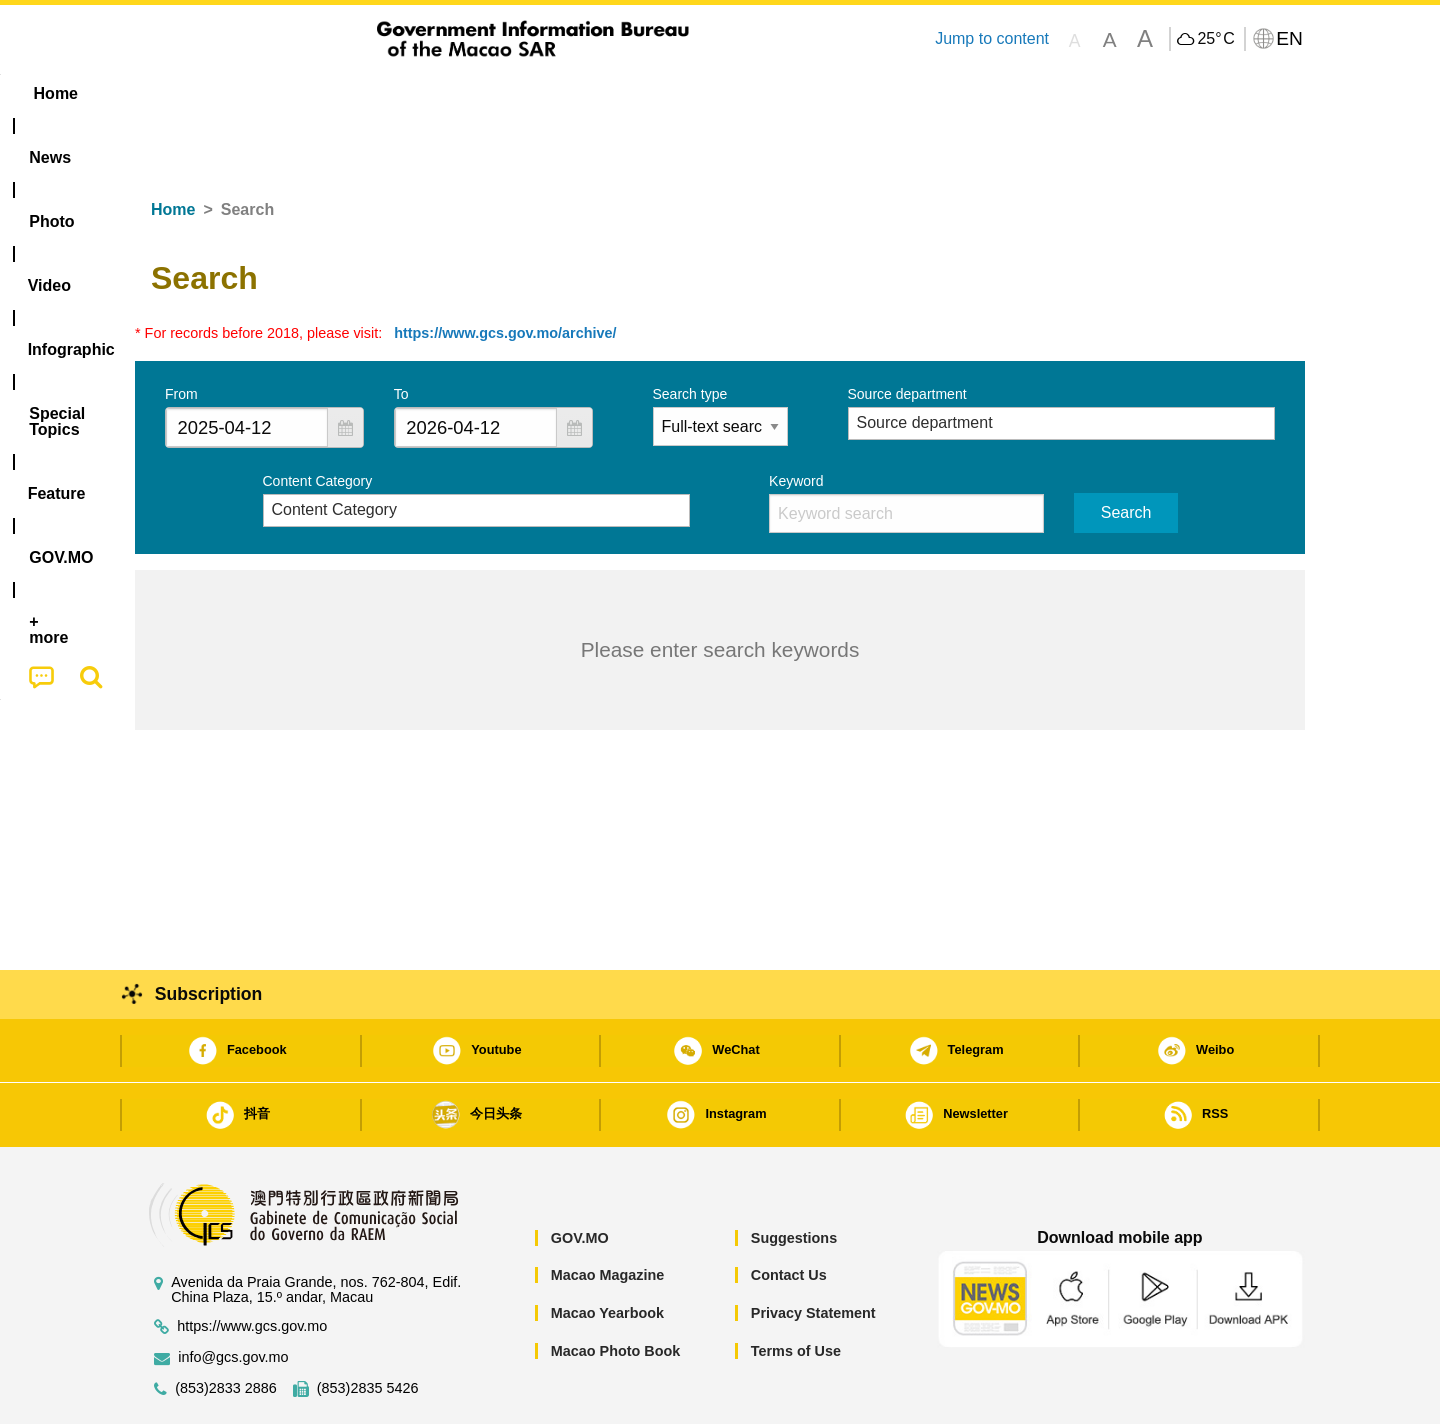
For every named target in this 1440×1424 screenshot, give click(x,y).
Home (173, 148)
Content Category (318, 420)
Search (1126, 451)
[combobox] (247, 366)
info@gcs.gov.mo (233, 1296)
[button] (345, 366)
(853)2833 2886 (226, 1327)
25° (1215, 39)
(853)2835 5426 (368, 1327)
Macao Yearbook (607, 1252)
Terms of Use (796, 1290)
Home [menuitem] (176, 93)
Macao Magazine (608, 1214)
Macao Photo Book (616, 1290)
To (401, 333)
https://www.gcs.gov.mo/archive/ (505, 272)
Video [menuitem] (432, 93)
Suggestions (794, 1177)
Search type (690, 333)
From (181, 333)
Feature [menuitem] (798, 93)
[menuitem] (261, 94)
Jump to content (992, 38)
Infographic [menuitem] (536, 93)
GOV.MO (580, 1177)
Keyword (796, 420)
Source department (907, 333)
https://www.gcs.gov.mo (252, 1265)
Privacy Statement (813, 1252)
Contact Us (789, 1214)
